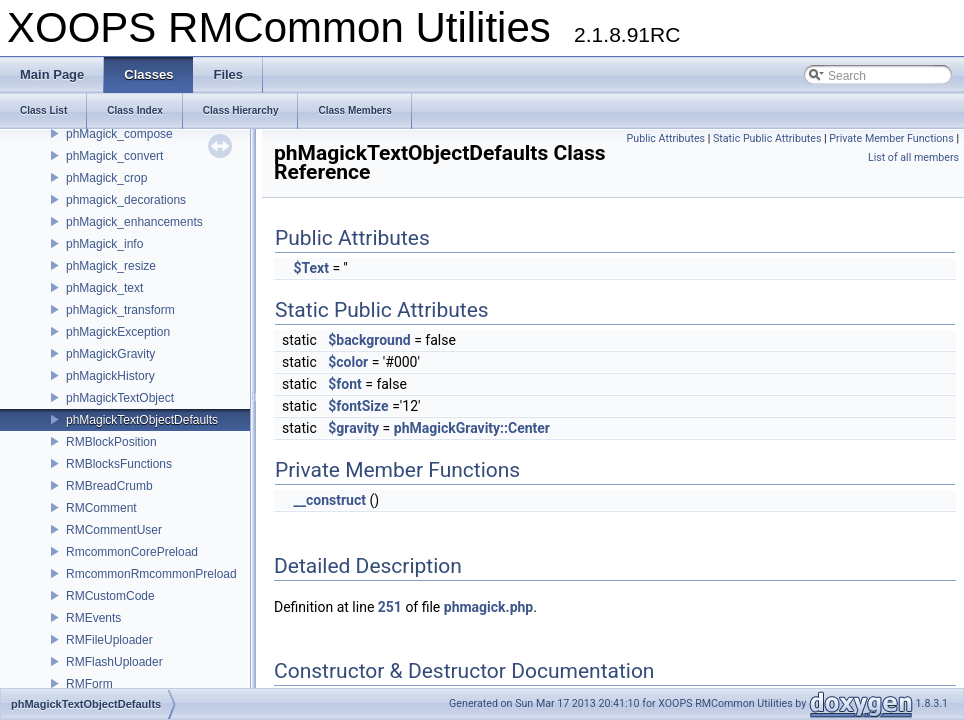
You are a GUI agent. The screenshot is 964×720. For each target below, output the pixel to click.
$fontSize (358, 406)
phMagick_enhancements (134, 222)
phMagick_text (104, 288)
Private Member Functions (891, 138)
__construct (329, 500)
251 (390, 607)
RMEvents (93, 618)
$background (369, 340)
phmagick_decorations (126, 200)
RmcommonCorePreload (132, 552)
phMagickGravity (110, 354)
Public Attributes (666, 138)
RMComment (101, 508)
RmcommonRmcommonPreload (151, 574)
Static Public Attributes (767, 138)
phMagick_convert (114, 156)
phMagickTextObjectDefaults (142, 420)
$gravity (353, 428)
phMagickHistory (110, 376)
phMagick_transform (120, 310)
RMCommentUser (114, 530)
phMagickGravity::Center (472, 428)
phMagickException (118, 332)
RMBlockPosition (111, 442)
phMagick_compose (119, 134)
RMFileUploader (109, 640)
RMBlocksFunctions (119, 464)
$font (345, 384)
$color (348, 362)
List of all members (913, 157)
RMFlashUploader (114, 662)
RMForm (89, 684)
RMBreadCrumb (109, 486)
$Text (311, 268)
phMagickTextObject (120, 398)
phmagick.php (488, 607)
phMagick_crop (106, 178)
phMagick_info (104, 244)
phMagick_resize (111, 266)
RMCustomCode (110, 596)
